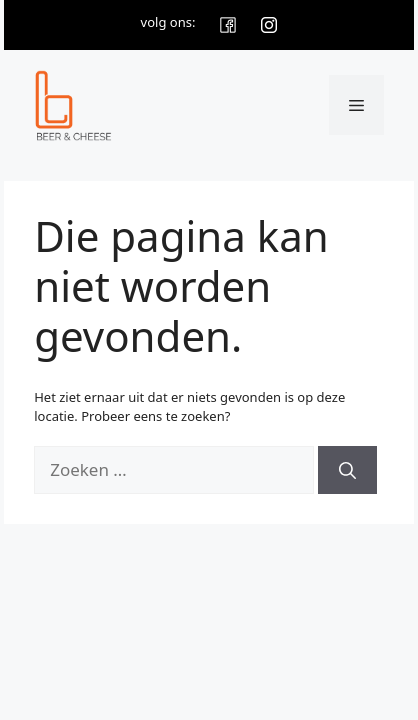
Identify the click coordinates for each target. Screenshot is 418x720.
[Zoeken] (347, 470)
